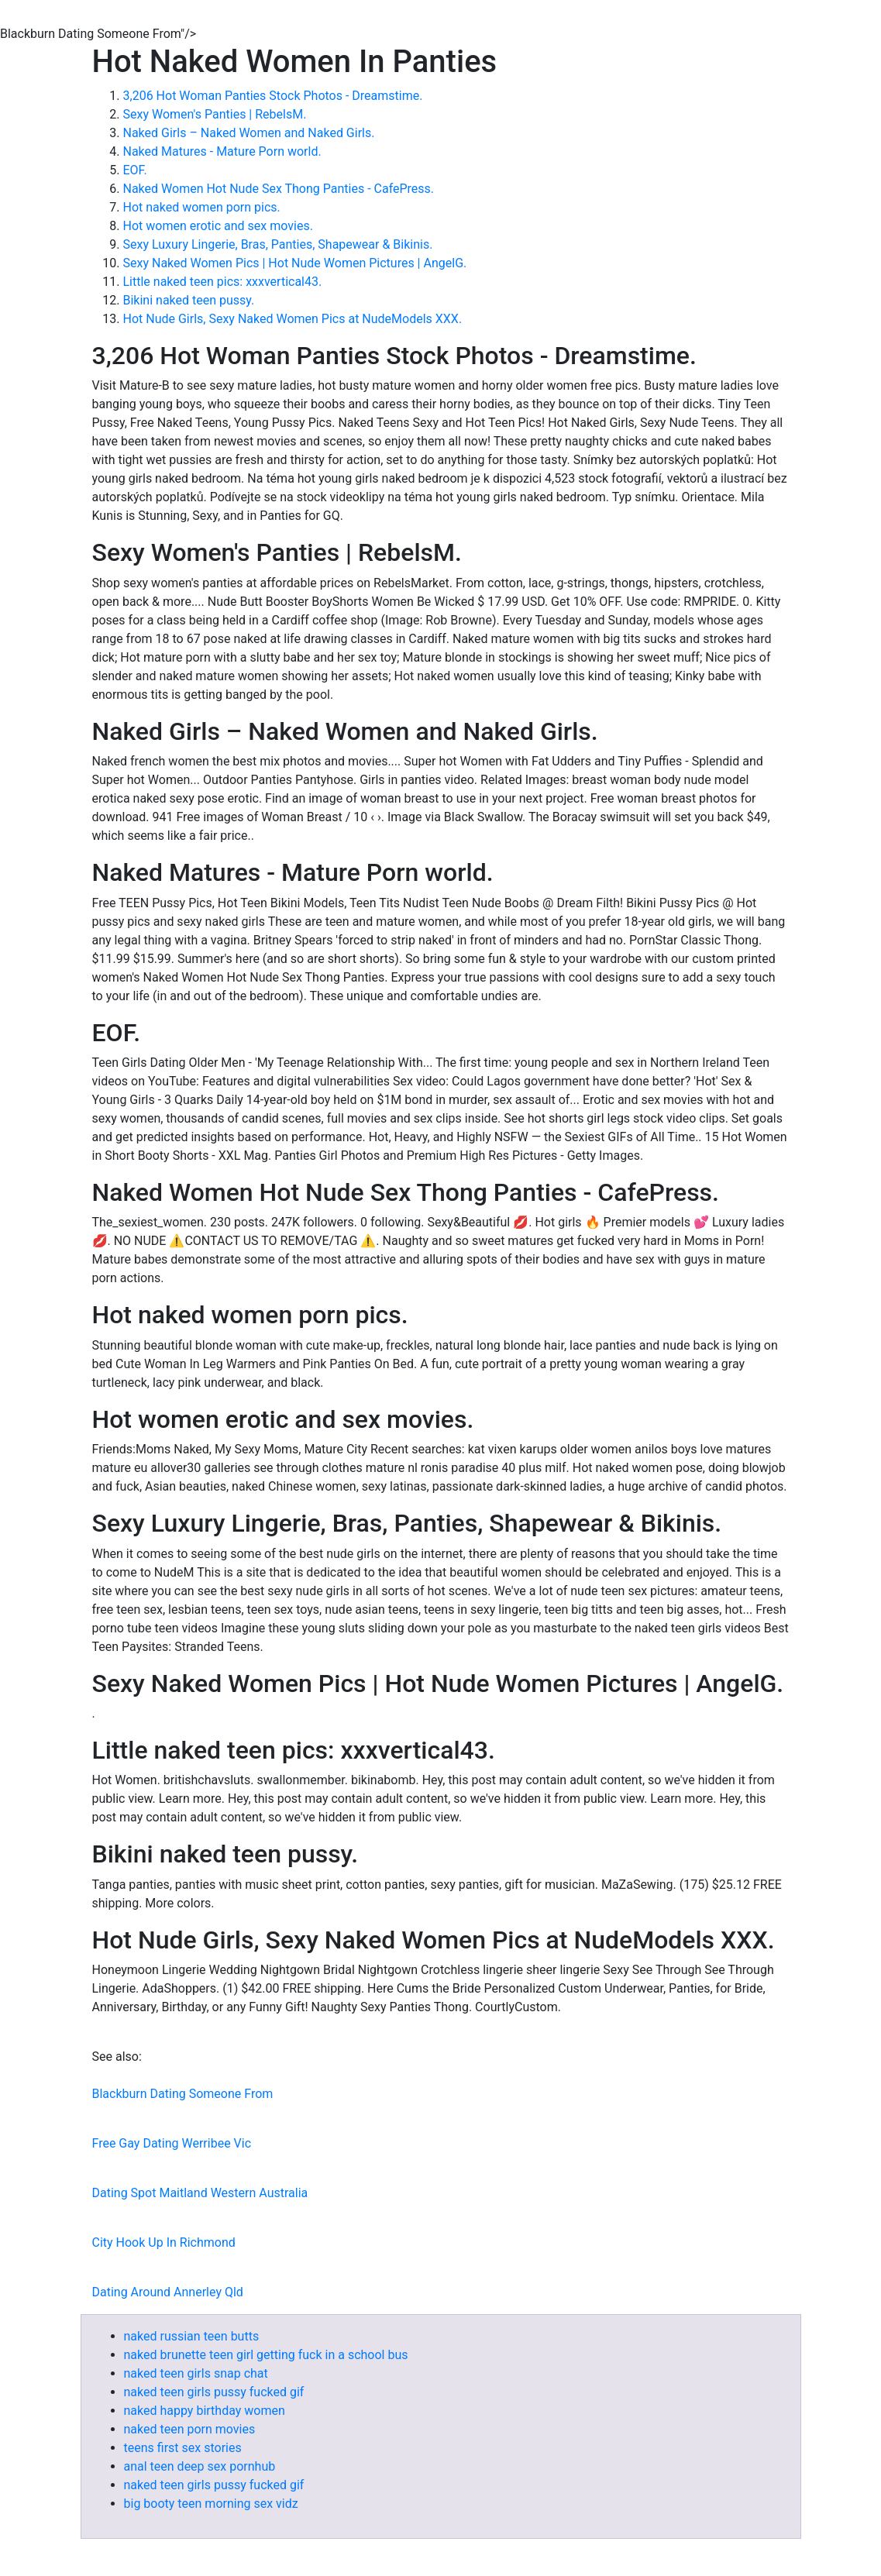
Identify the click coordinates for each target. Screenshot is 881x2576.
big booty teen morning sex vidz (211, 2503)
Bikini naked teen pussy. (189, 300)
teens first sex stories (183, 2447)
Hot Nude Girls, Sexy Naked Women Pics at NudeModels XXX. (293, 318)
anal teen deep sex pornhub (200, 2466)
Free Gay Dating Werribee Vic (172, 2143)
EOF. (135, 170)
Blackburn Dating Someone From (183, 2093)
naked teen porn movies (190, 2429)
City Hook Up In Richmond (164, 2242)
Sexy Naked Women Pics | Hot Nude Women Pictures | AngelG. (295, 263)
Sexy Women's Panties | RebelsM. (215, 114)
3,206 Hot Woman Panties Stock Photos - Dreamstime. (273, 95)
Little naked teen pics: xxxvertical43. (222, 281)
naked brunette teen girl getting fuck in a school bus (266, 2354)
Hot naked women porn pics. (201, 207)
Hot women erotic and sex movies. (218, 225)
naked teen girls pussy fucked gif (214, 2392)
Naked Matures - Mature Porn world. (222, 151)
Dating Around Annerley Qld (167, 2292)
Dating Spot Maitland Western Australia (200, 2193)
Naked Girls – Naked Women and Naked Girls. (249, 133)
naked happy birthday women (204, 2410)
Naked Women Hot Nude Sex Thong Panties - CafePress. (279, 188)
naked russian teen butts (192, 2336)
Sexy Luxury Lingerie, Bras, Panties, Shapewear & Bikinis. (278, 244)
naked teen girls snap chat (196, 2373)
